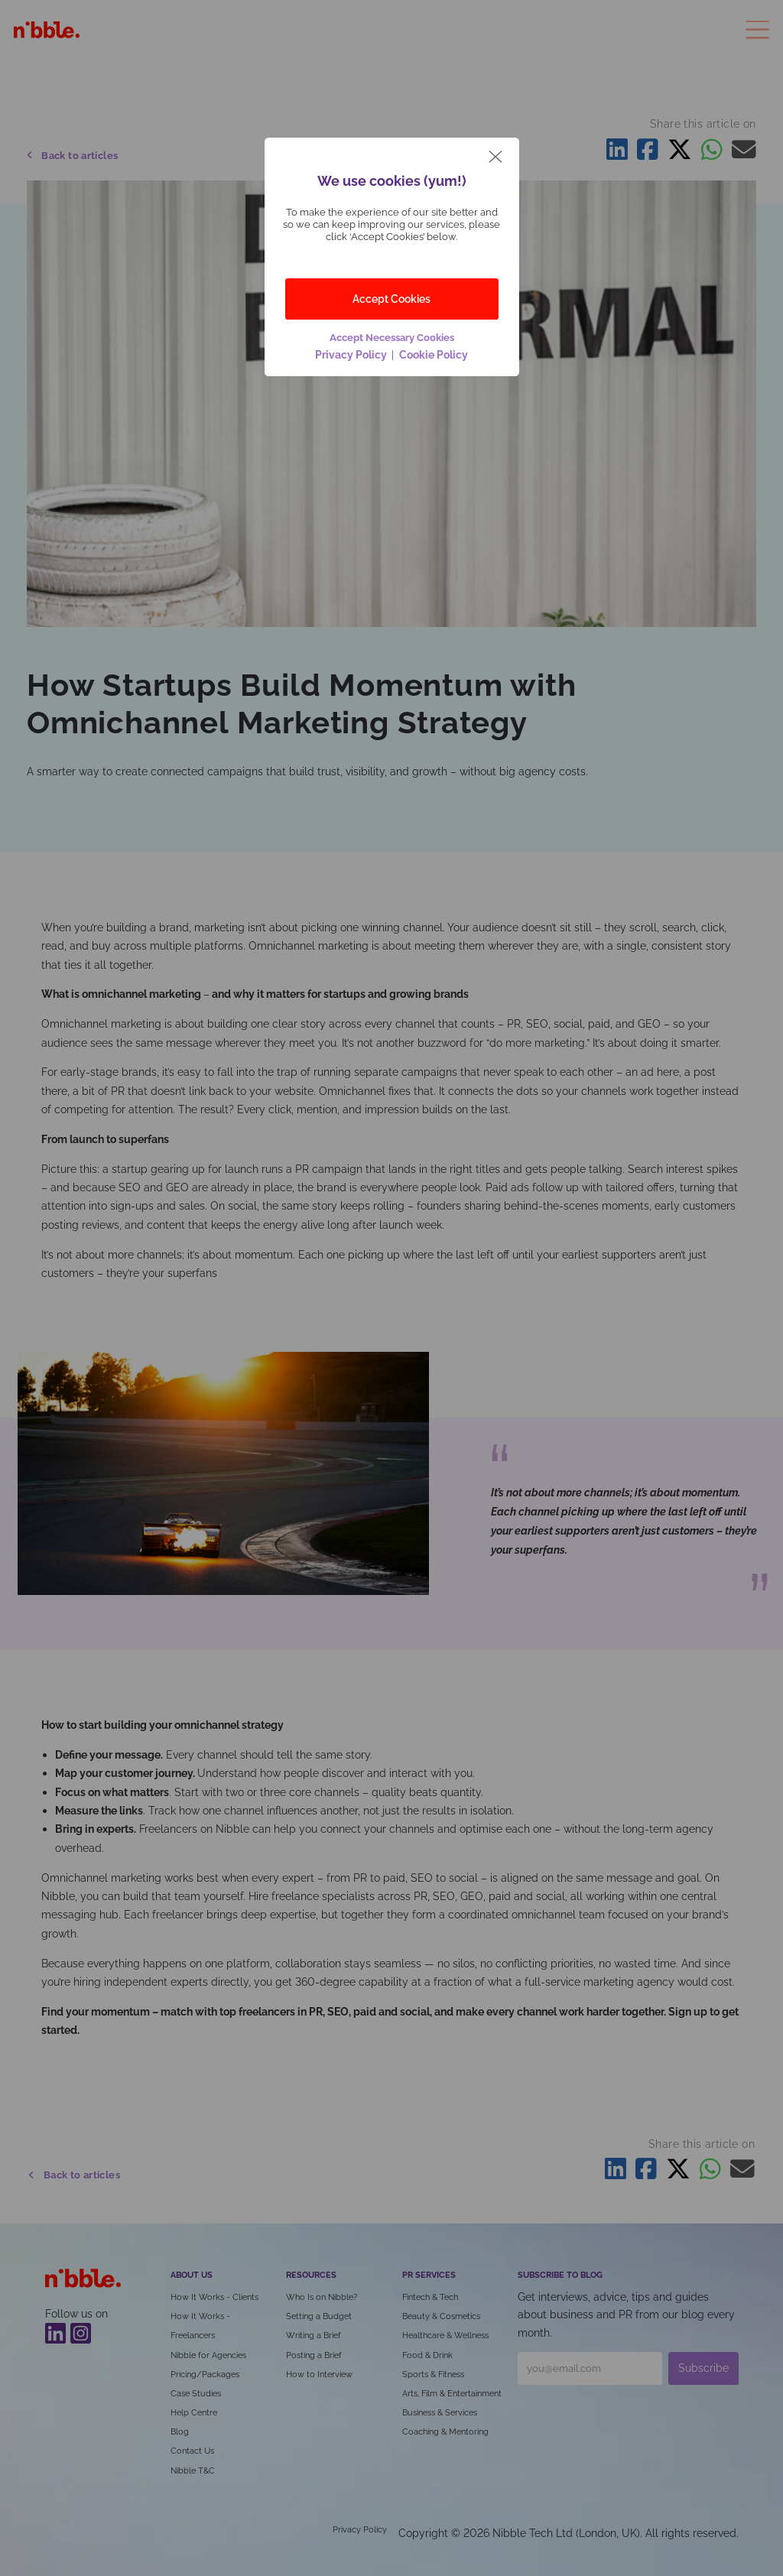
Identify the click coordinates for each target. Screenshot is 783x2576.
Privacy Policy (353, 354)
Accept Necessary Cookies (392, 337)
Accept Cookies (391, 298)
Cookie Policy (432, 354)
